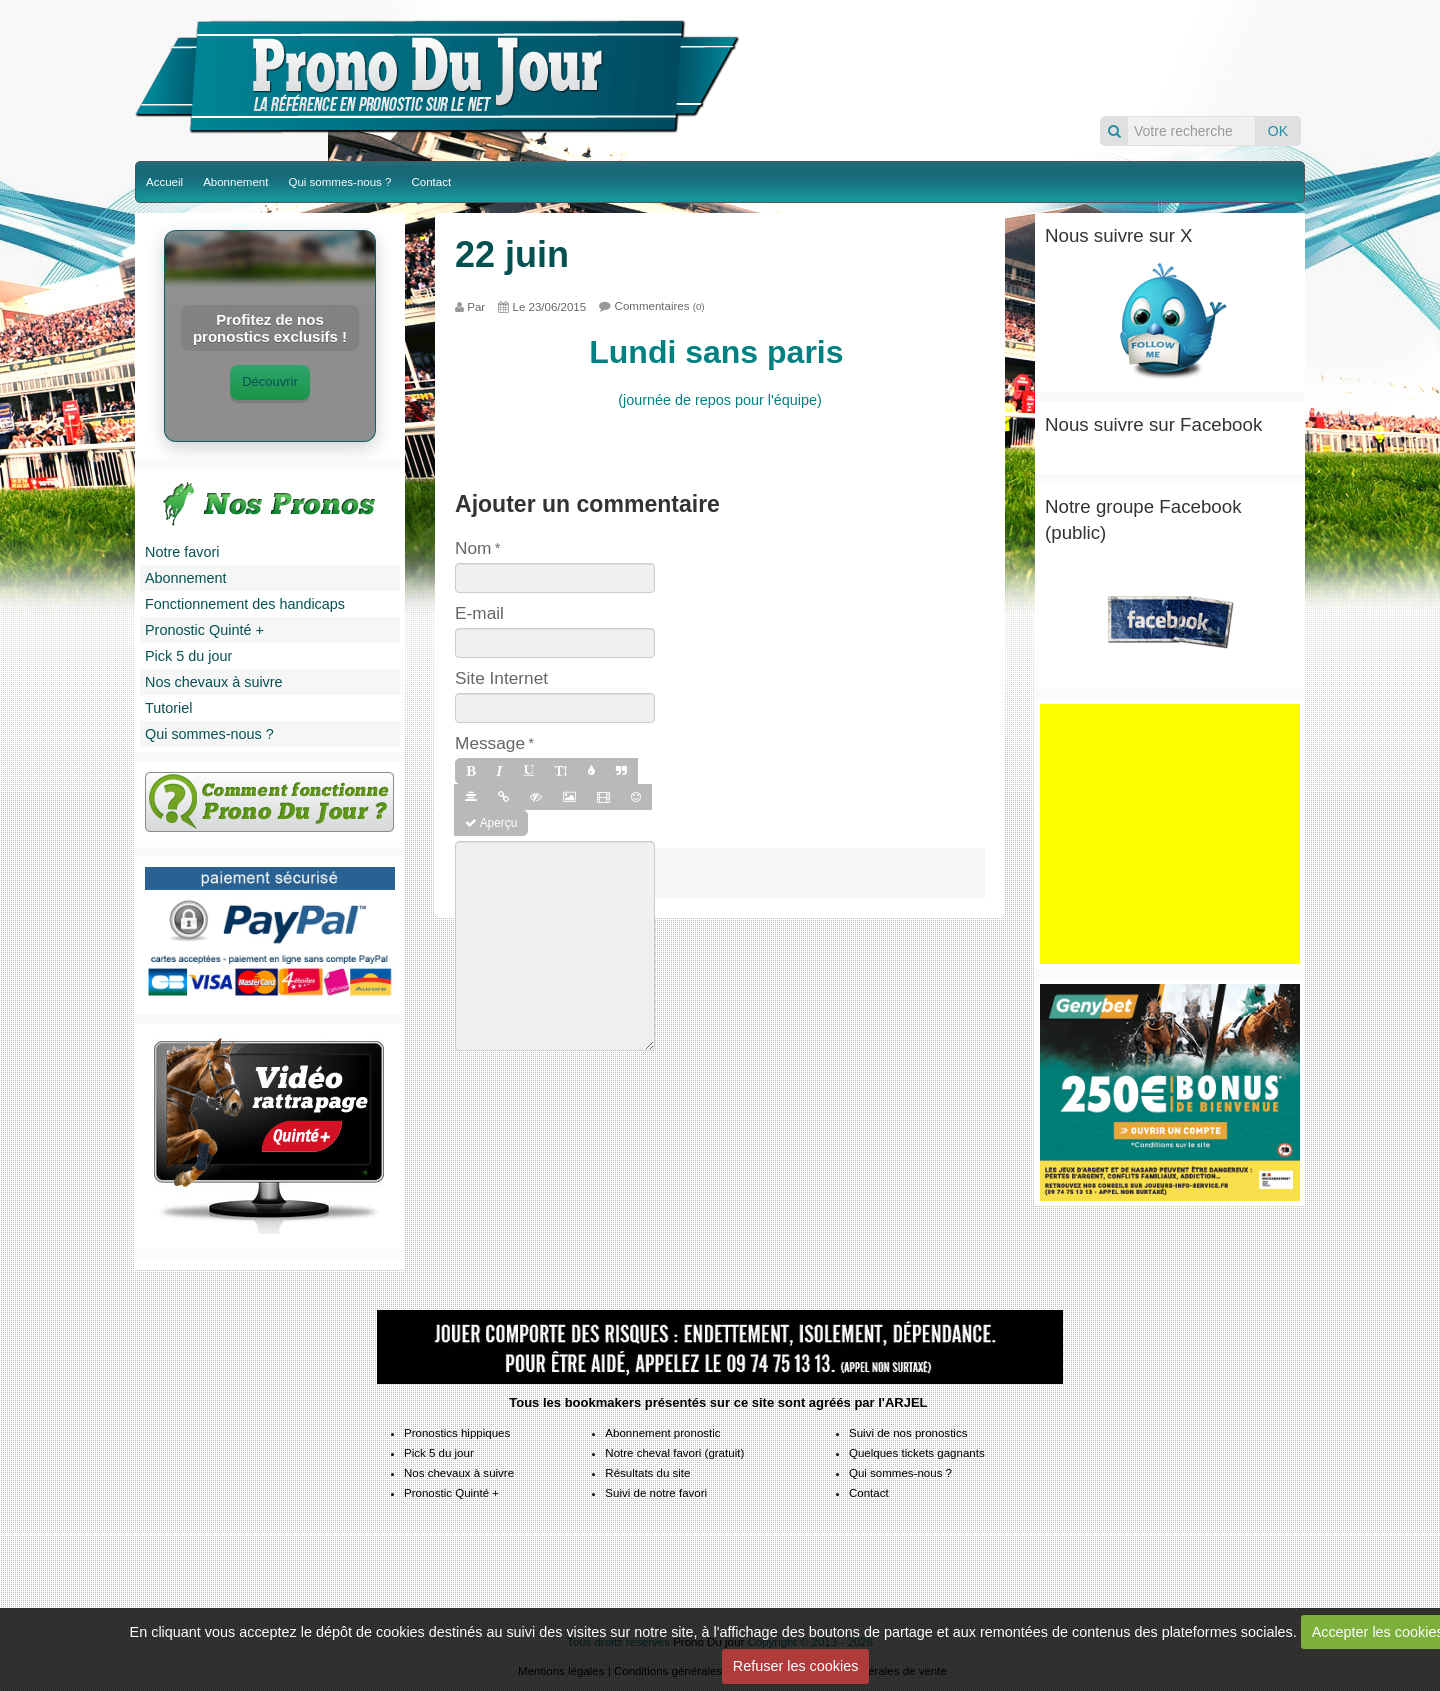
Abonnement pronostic (662, 1433)
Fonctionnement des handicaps (245, 604)
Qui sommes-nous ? (339, 182)
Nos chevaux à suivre (214, 682)
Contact (431, 182)
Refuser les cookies (796, 1666)
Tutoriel (168, 708)
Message (490, 743)
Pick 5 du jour (188, 656)
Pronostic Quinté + (204, 630)
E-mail (479, 613)
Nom (473, 548)
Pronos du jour (1027, 57)
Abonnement (235, 182)
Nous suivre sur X (1119, 235)
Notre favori (182, 552)
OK (1278, 131)
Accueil (164, 182)
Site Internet (501, 678)
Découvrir (270, 381)
